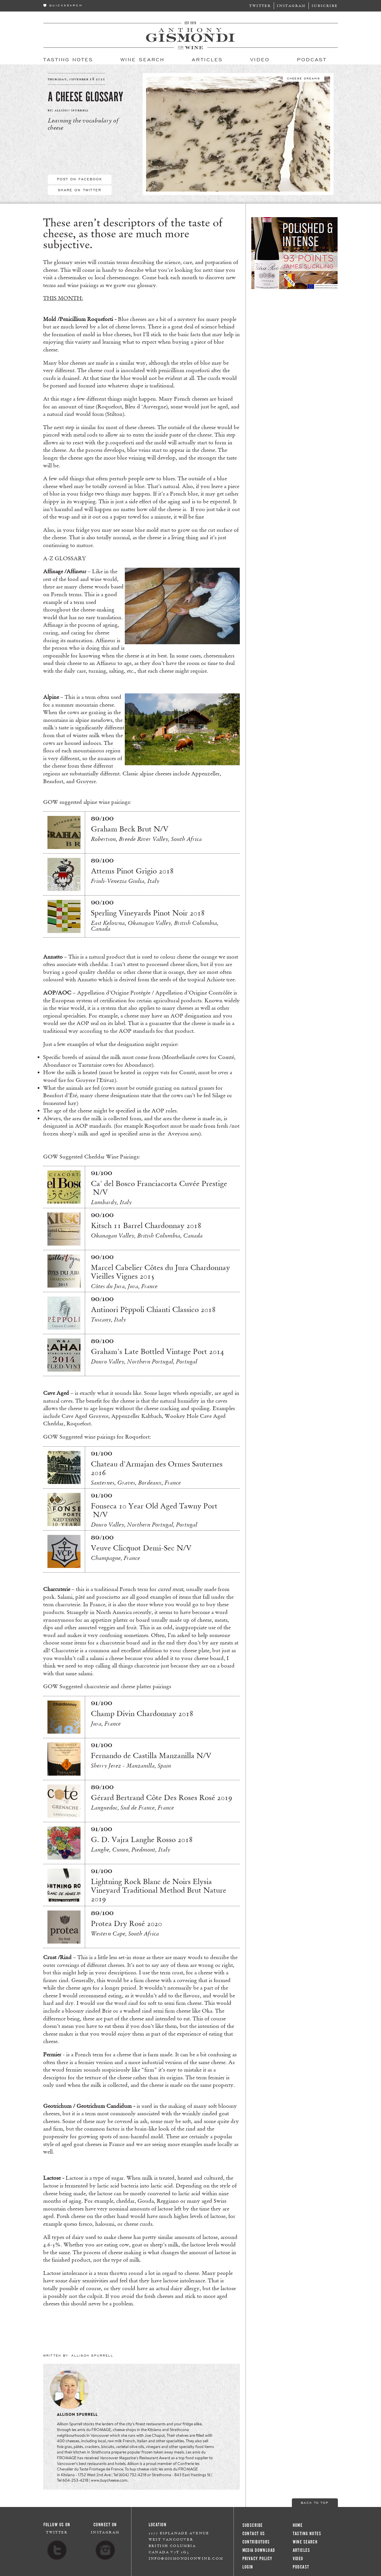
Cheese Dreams (303, 78)
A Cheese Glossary (85, 97)
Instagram (291, 5)
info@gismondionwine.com (186, 2558)
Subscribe (325, 5)
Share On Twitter (80, 190)
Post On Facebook (79, 179)
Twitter (260, 5)
